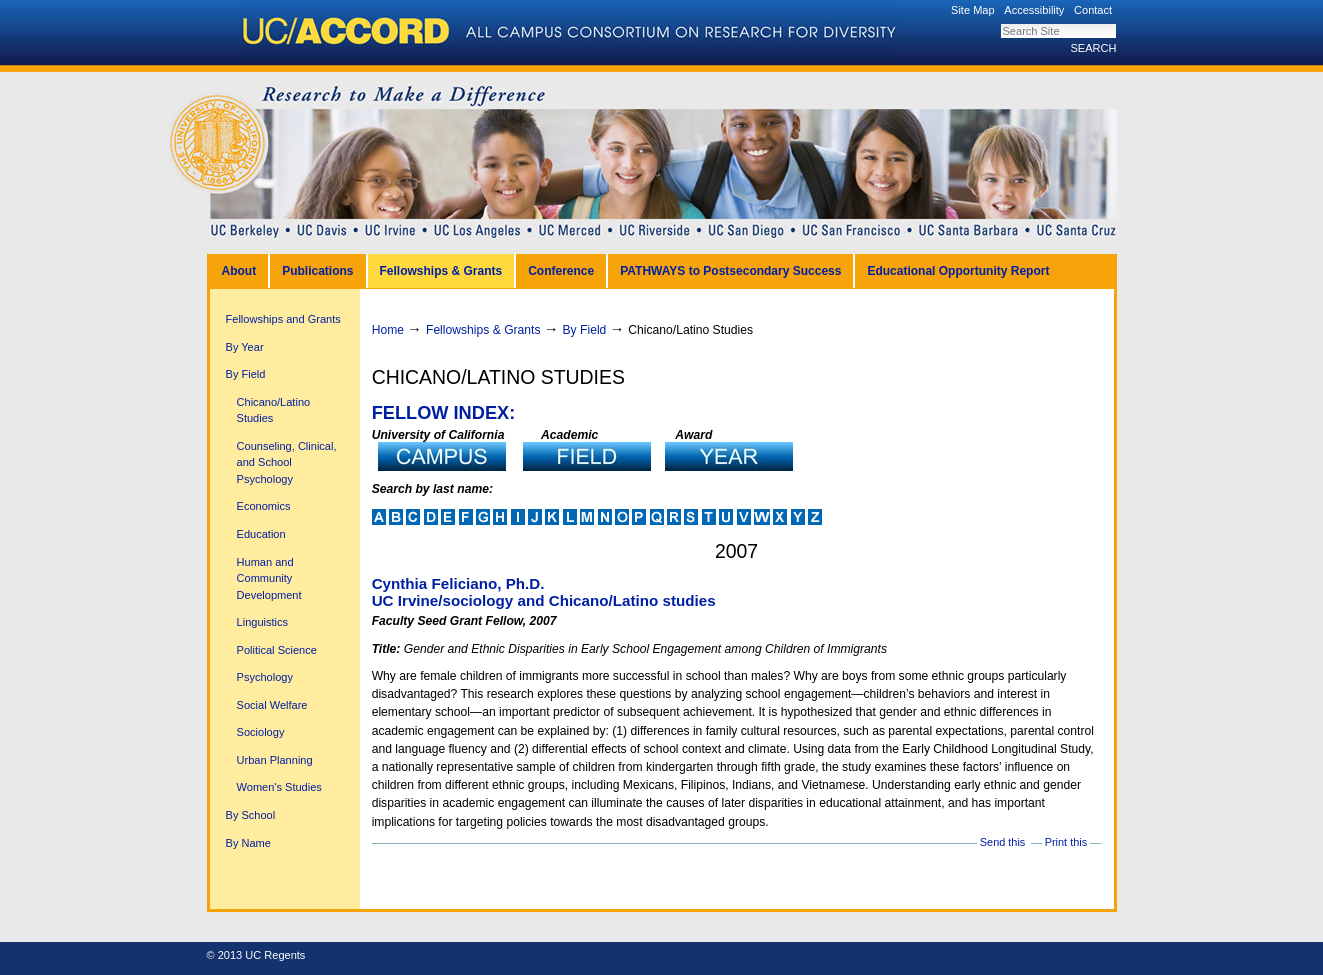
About (239, 271)
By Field (585, 330)
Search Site (1000, 23)
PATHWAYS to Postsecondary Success (730, 271)
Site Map (973, 10)
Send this (1002, 842)
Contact (1093, 10)
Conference (561, 271)
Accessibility (1034, 10)
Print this (1066, 842)
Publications (317, 271)
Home (388, 330)
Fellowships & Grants (441, 271)
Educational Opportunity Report (958, 271)
